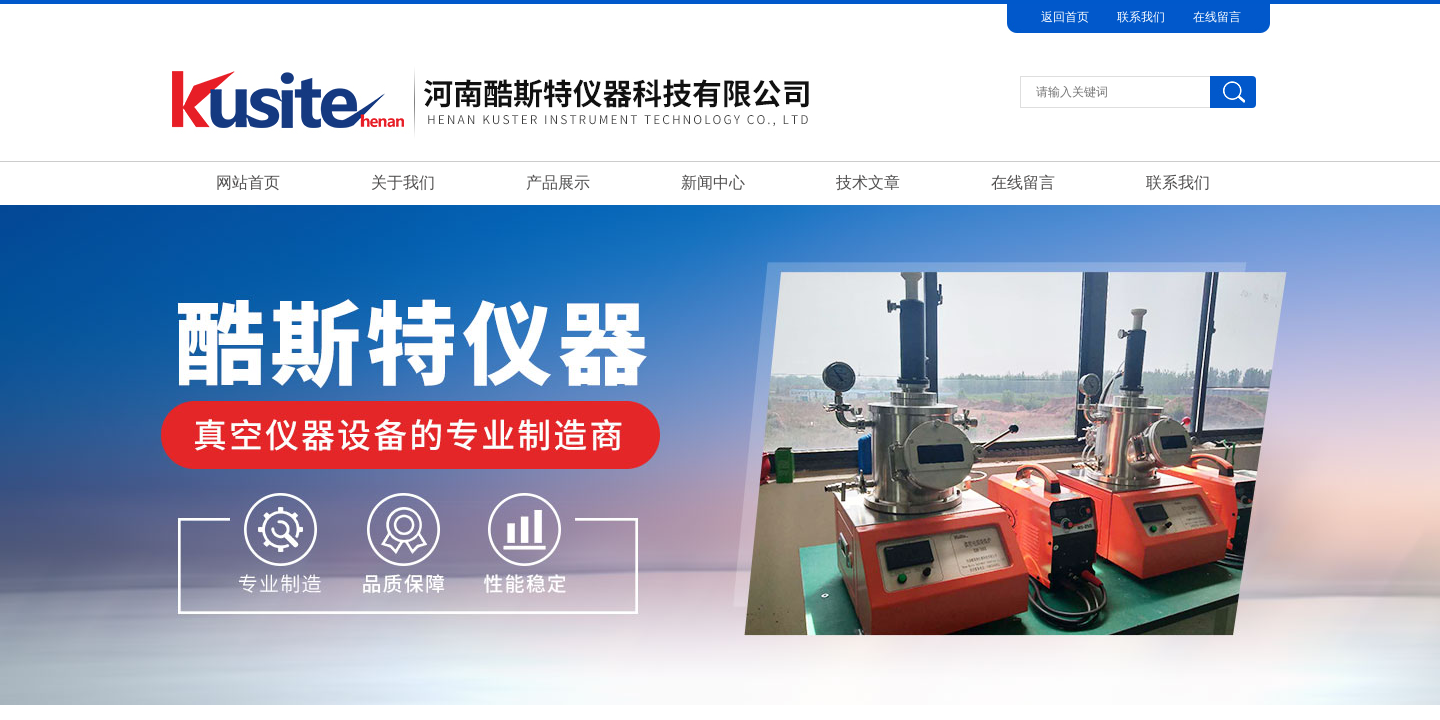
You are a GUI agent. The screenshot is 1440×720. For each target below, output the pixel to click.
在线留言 (1217, 17)
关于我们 (403, 182)
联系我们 (1141, 17)
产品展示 (558, 182)
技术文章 (868, 182)
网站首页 (248, 182)
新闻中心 (713, 182)
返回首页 (1065, 17)
